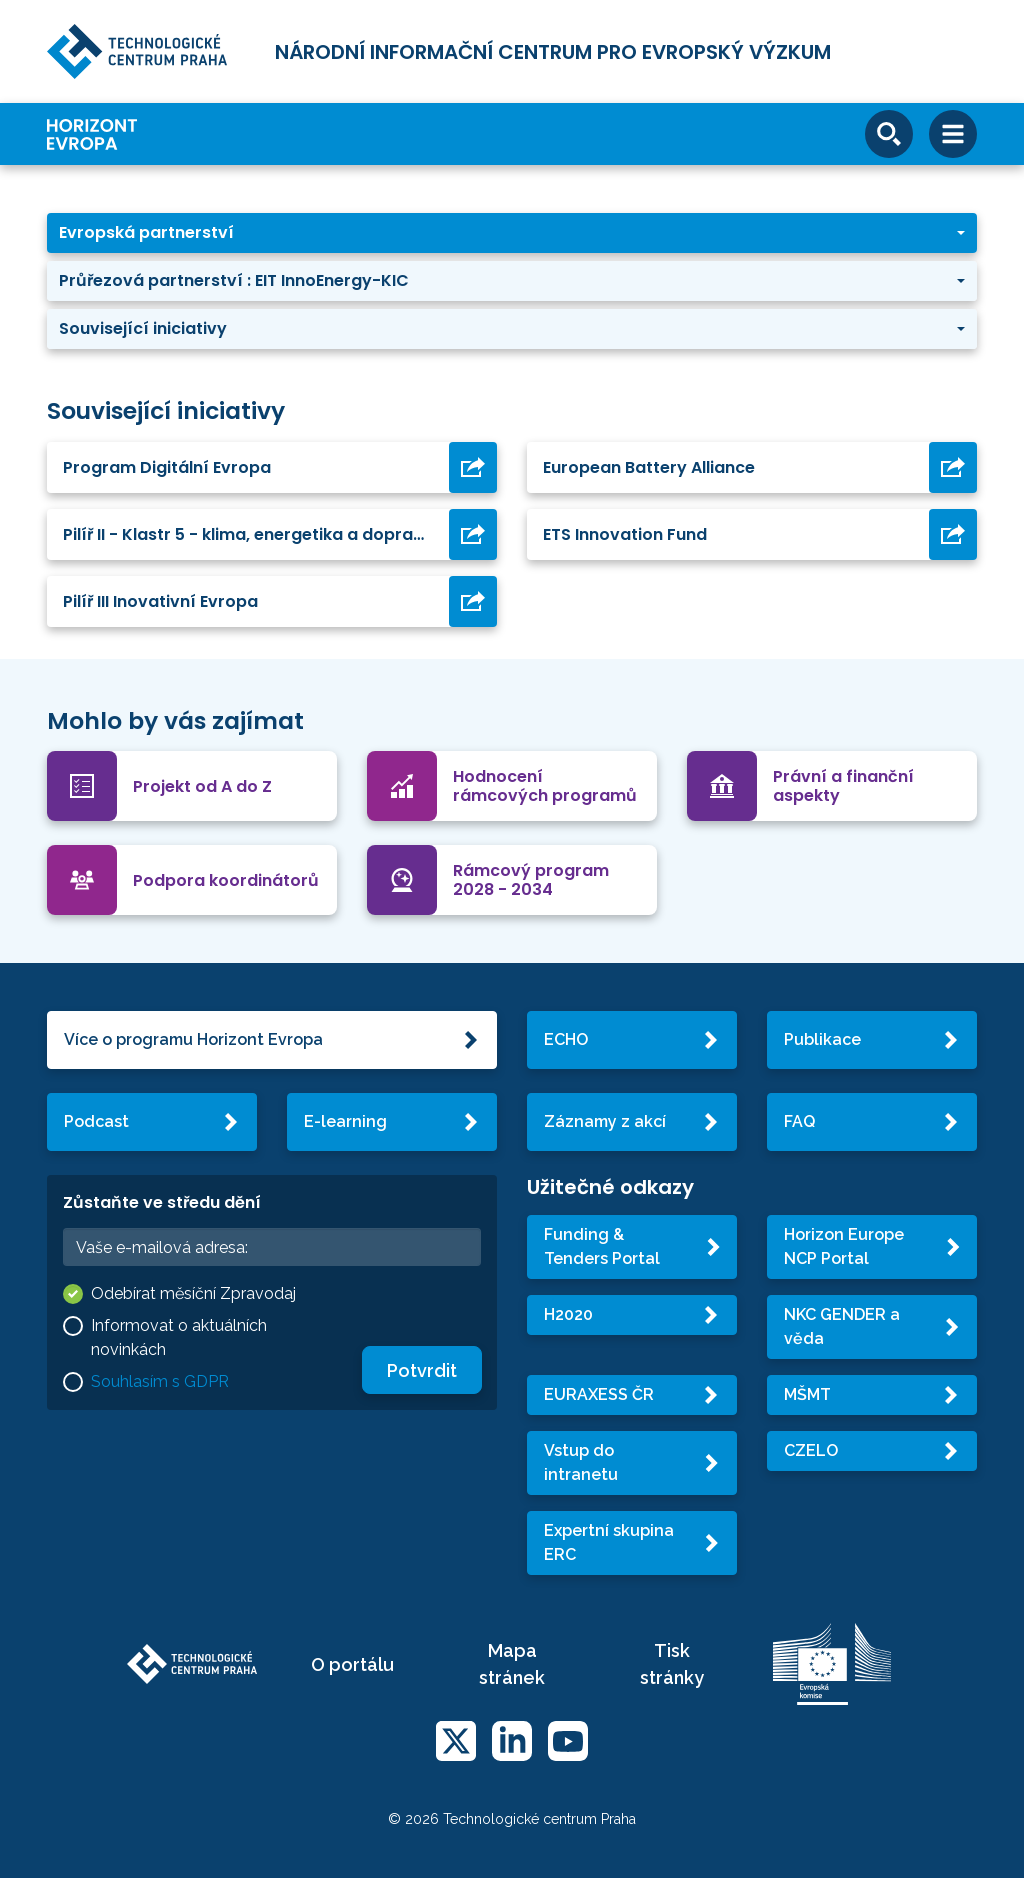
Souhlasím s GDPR (160, 1381)
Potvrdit (422, 1370)
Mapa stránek (512, 1664)
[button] (512, 233)
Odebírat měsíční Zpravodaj (193, 1293)
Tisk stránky (672, 1664)
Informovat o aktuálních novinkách (179, 1337)
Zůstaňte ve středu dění (162, 1202)
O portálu (352, 1664)
